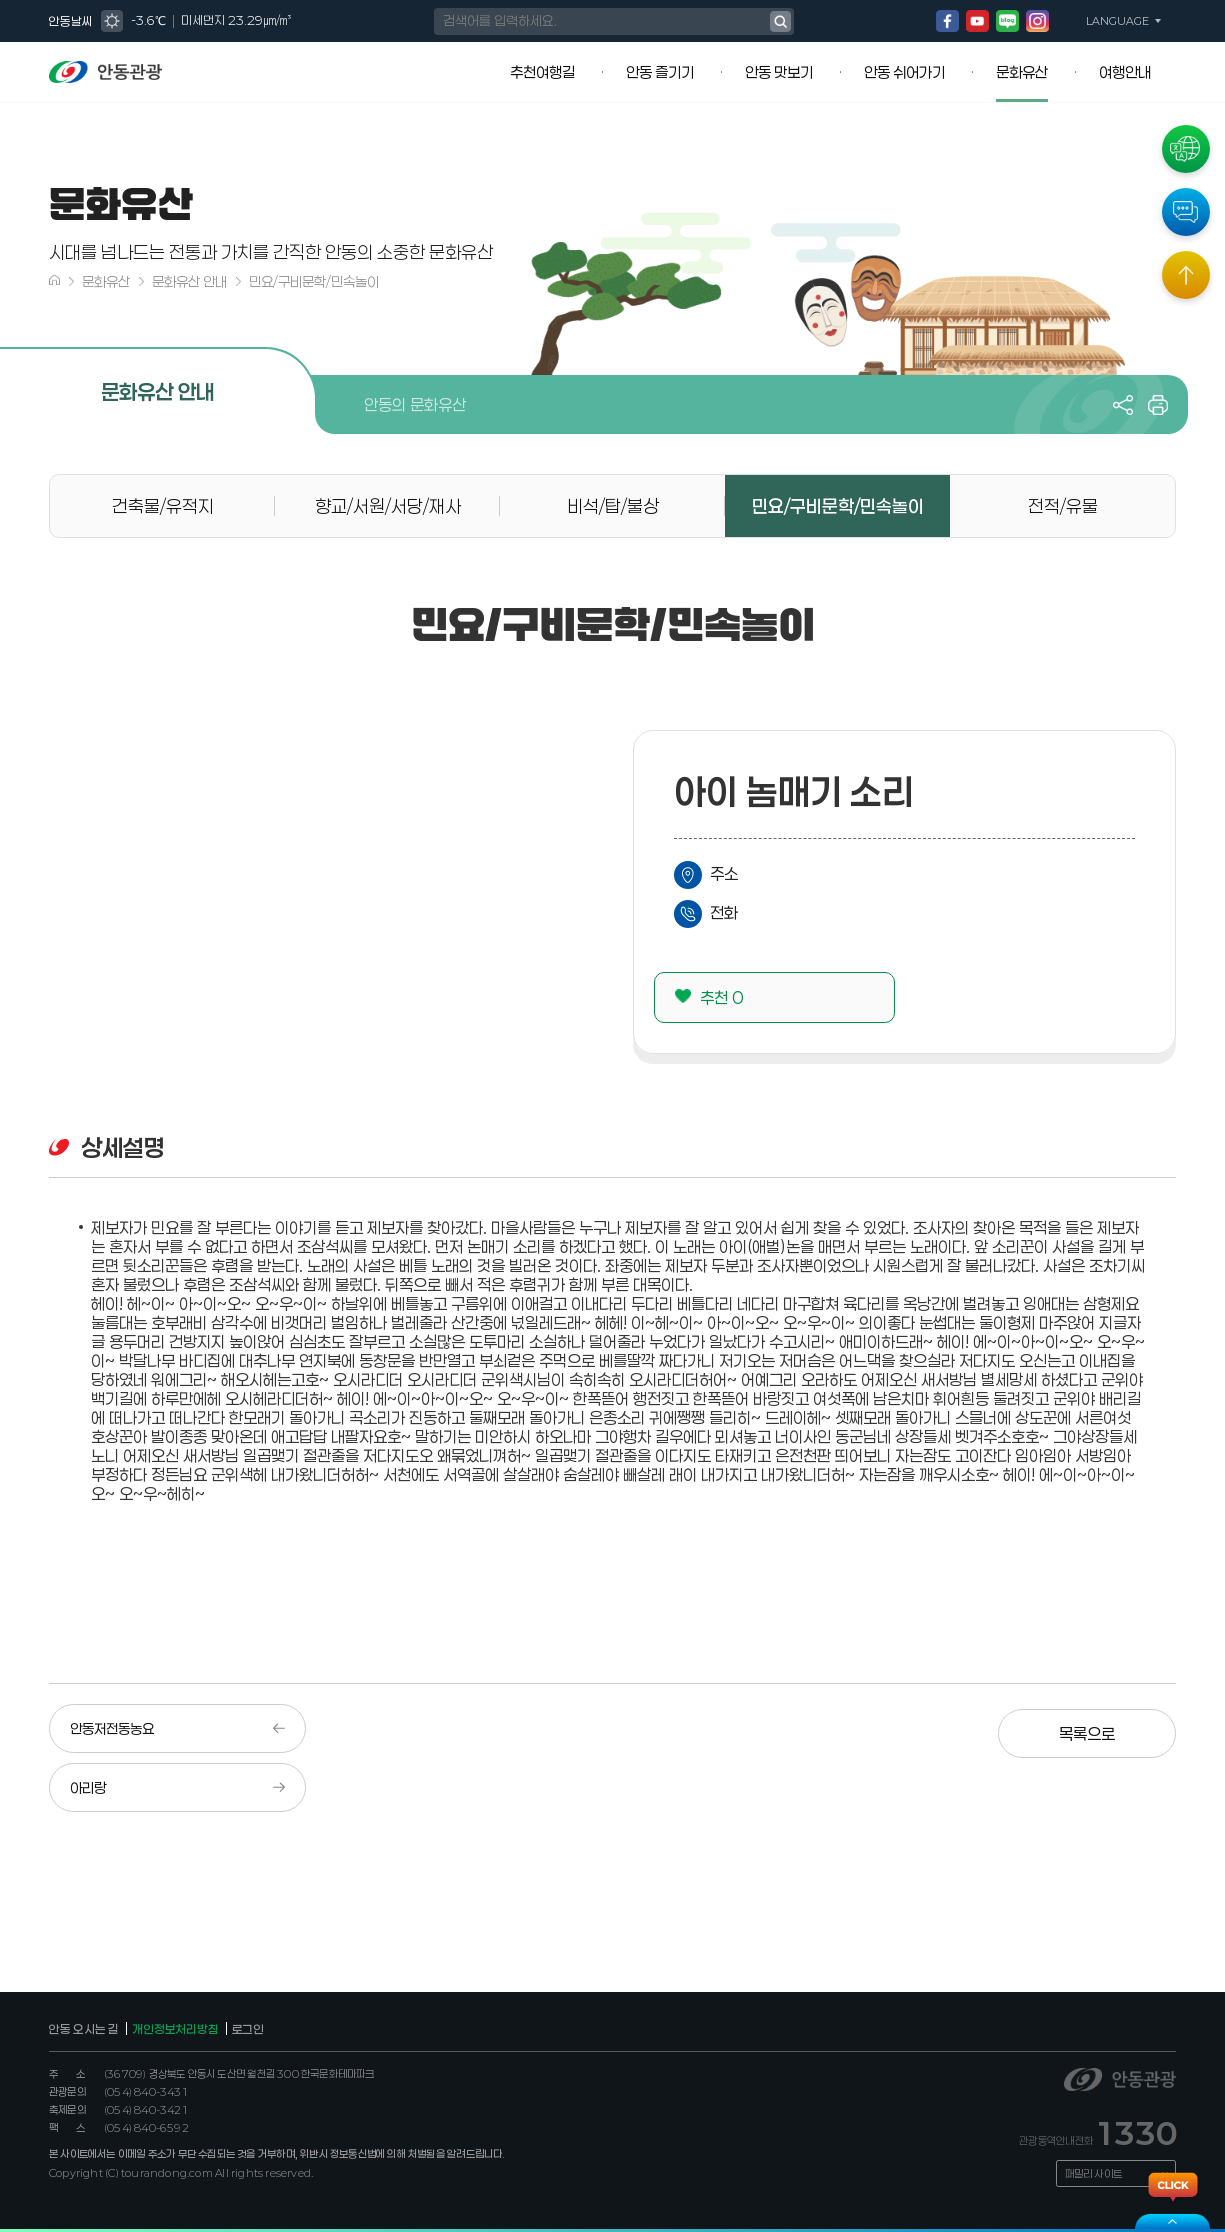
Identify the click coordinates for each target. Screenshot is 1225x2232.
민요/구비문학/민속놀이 (314, 281)
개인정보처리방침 (175, 2029)
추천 (721, 997)
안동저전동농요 (112, 1728)
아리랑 (88, 1787)
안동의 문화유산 (415, 404)
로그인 (248, 2029)
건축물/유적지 (163, 506)
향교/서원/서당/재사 (388, 506)
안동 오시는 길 (84, 2029)
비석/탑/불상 (613, 506)
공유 (1123, 405)
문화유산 (106, 281)
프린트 (1158, 405)
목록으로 (1106, 1729)
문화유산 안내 (189, 281)
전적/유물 (1063, 506)
